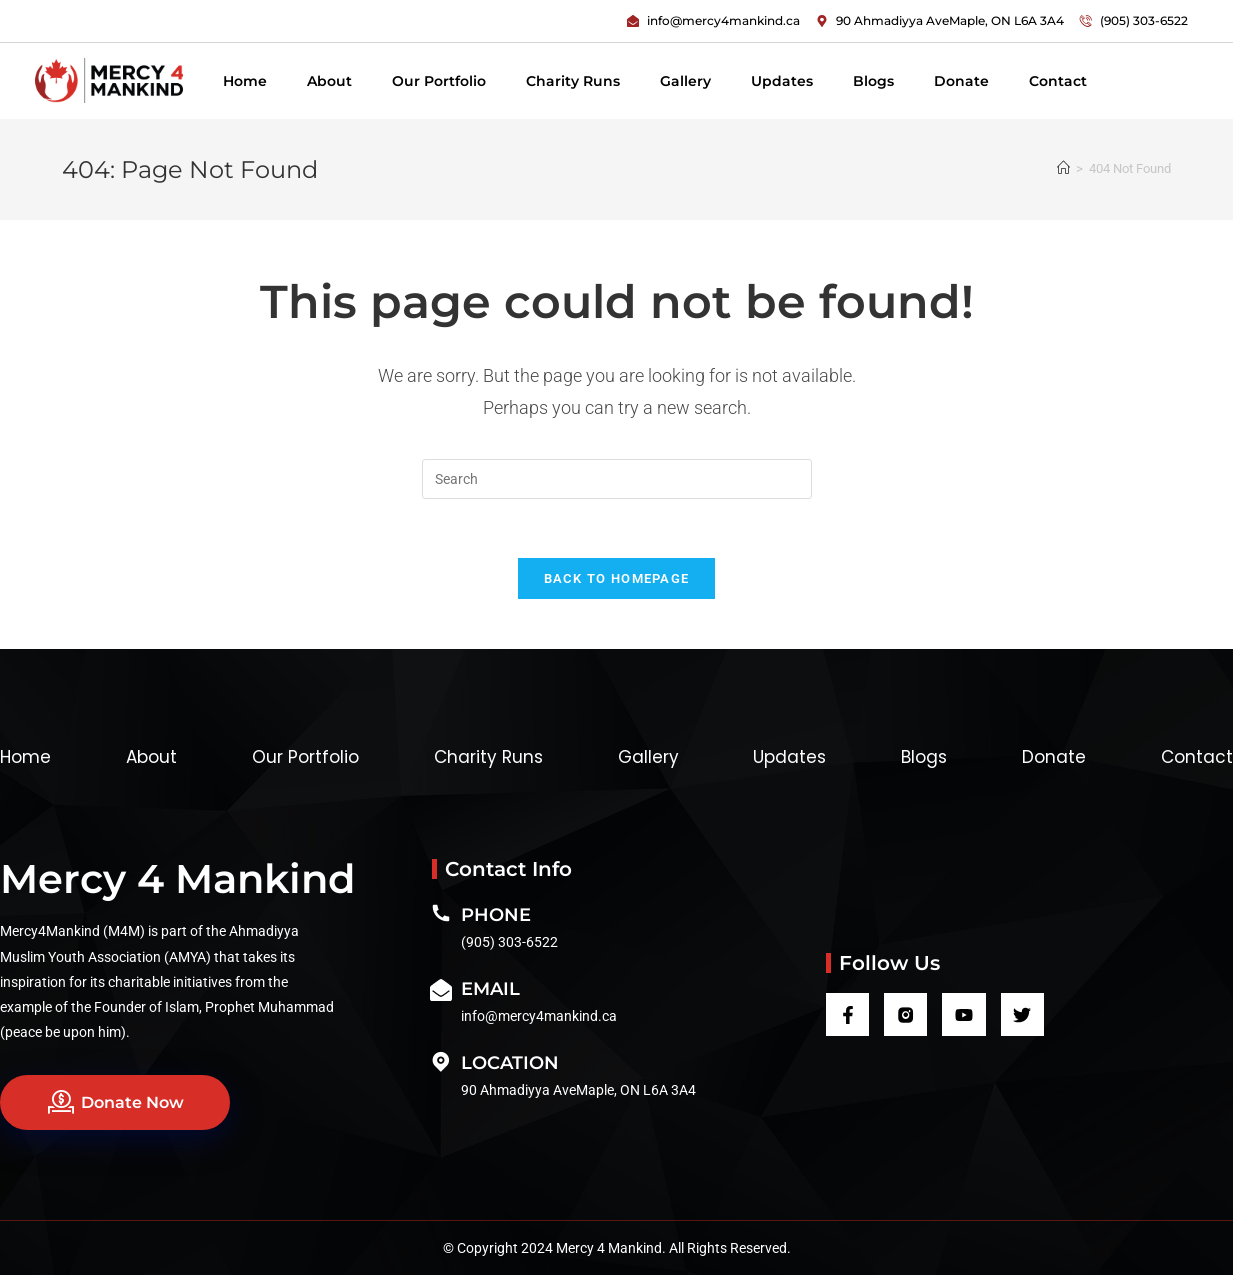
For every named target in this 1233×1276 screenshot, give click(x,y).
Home (245, 81)
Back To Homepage (617, 579)
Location (510, 1064)
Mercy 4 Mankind (177, 879)
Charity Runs (573, 81)
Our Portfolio (439, 81)
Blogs (873, 81)
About (329, 81)
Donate (961, 81)
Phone (496, 916)
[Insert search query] (617, 479)
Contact (1058, 81)
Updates (782, 81)
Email (490, 990)
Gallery (685, 81)
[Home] (1063, 168)
